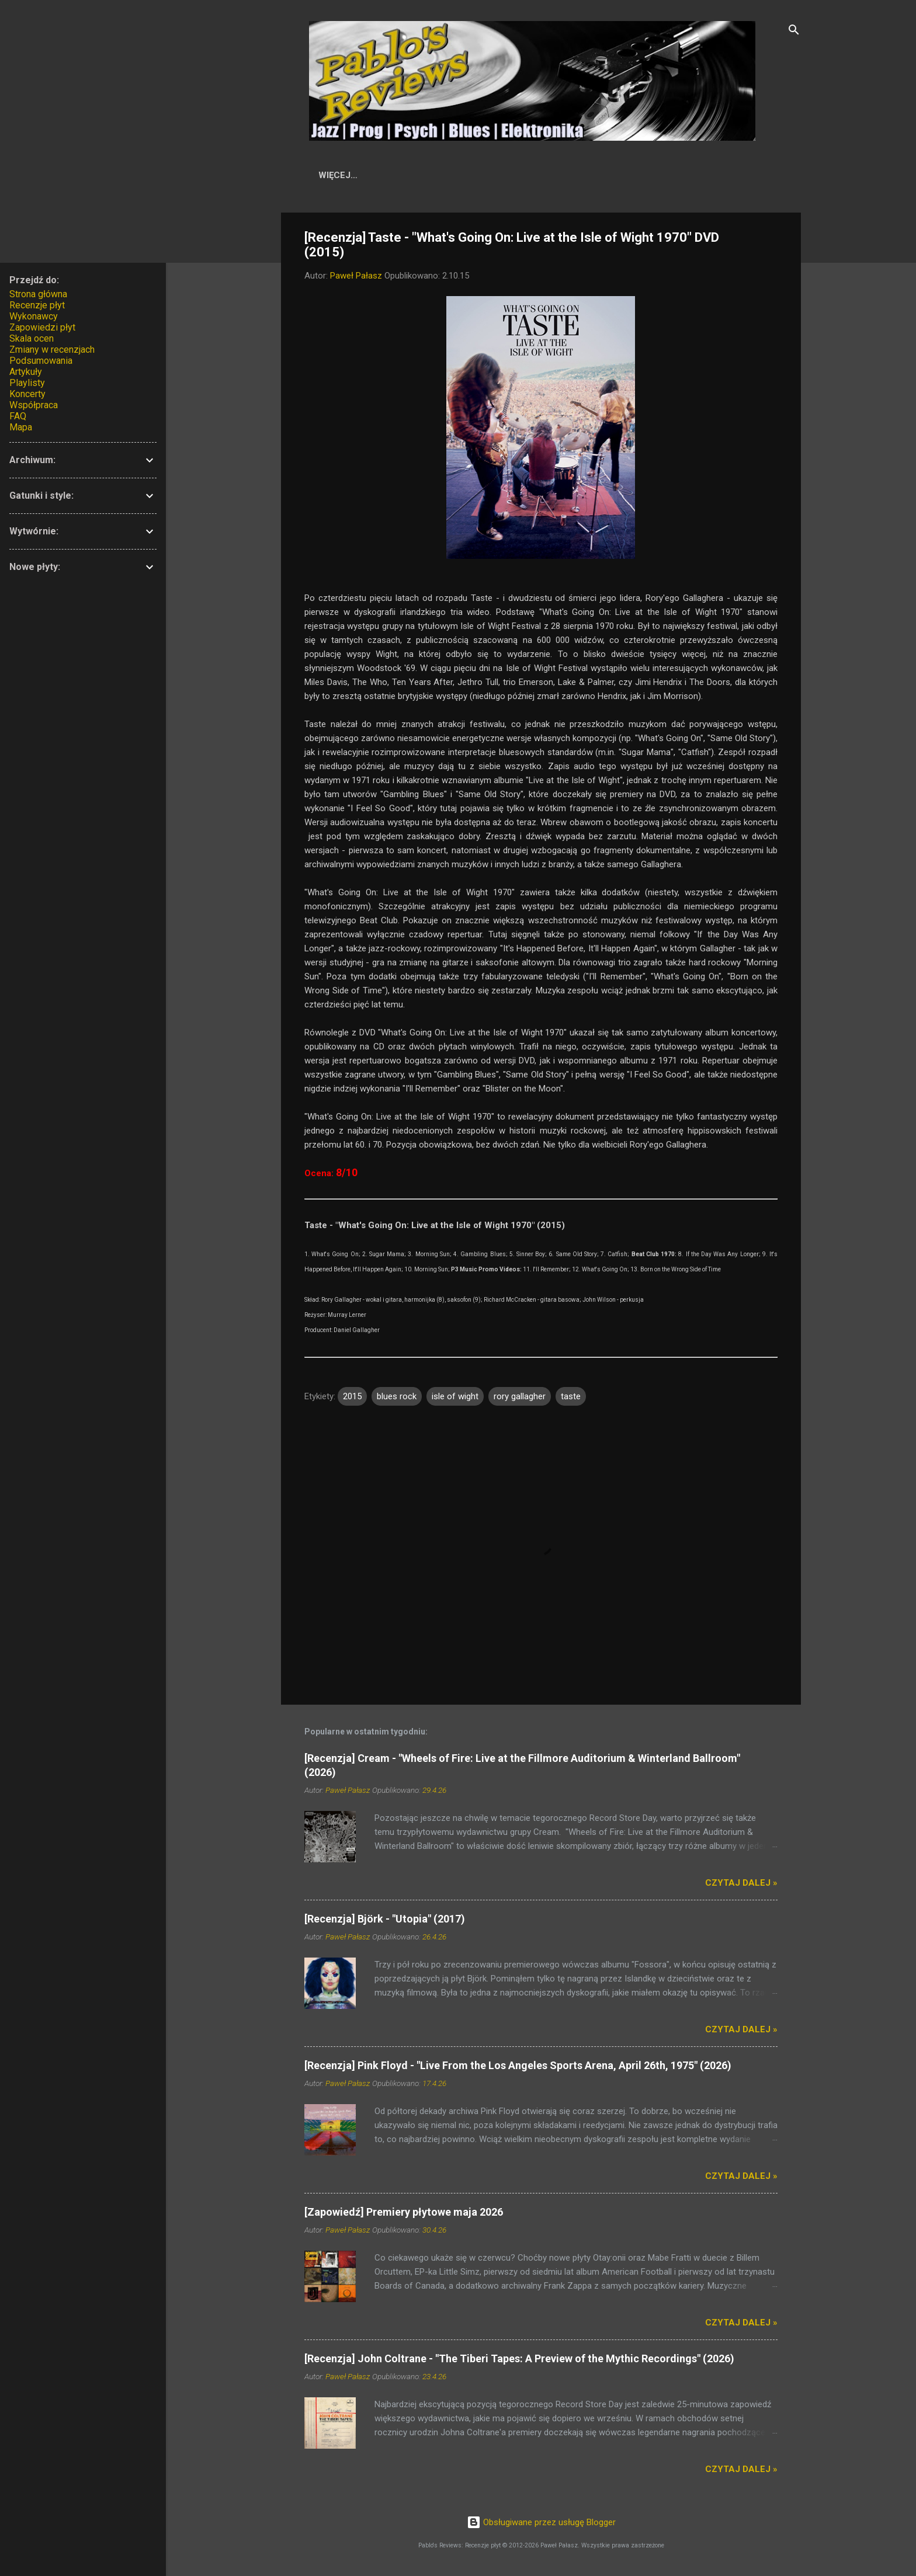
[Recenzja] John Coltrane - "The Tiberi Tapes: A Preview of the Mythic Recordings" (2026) (519, 2361)
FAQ (17, 416)
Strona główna (38, 294)
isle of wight (455, 1398)
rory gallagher (520, 1398)
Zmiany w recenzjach (52, 349)
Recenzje (413, 175)
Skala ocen (565, 175)
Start (354, 175)
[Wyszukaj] (794, 32)
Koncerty (27, 393)
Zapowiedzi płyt (42, 327)
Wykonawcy (486, 175)
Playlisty (27, 382)
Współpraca (711, 175)
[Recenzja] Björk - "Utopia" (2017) (384, 1921)
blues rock (397, 1398)
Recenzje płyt (37, 305)
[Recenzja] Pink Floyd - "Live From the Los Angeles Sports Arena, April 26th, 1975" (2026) (517, 2068)
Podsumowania (40, 360)
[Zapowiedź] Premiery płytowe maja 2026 (403, 2214)
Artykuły (637, 175)
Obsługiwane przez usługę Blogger (541, 2523)
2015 (352, 1398)
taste (571, 1398)
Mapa (20, 427)
